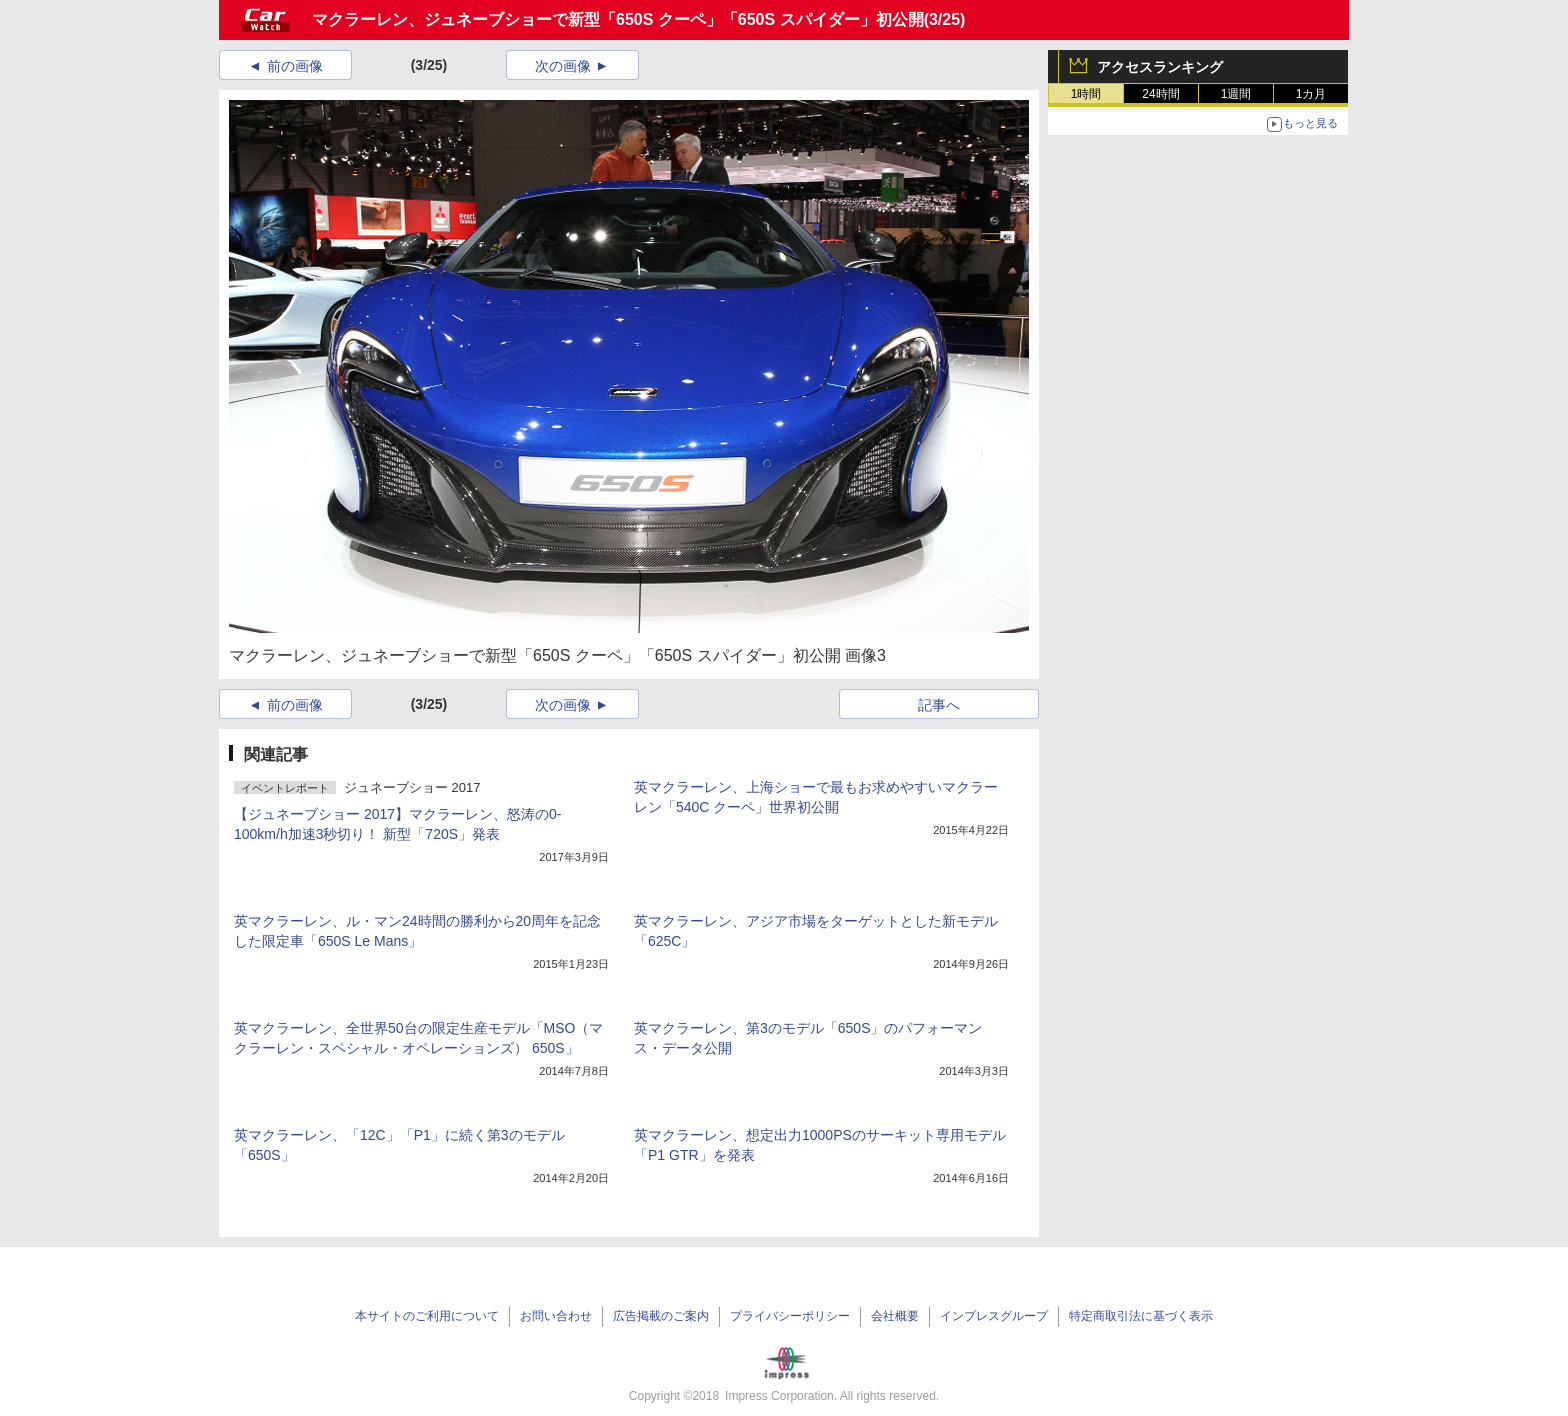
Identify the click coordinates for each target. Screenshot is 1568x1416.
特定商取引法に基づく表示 (1141, 1316)
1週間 (1236, 94)
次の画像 (563, 66)
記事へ (939, 705)
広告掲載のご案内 (661, 1316)
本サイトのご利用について (427, 1316)
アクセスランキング (1160, 67)
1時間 (1086, 94)
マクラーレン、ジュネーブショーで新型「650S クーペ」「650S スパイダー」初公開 (618, 19)
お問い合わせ (556, 1316)
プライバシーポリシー (790, 1316)
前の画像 (295, 66)
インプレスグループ (994, 1316)
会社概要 (895, 1316)
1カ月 (1311, 94)
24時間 (1160, 94)
